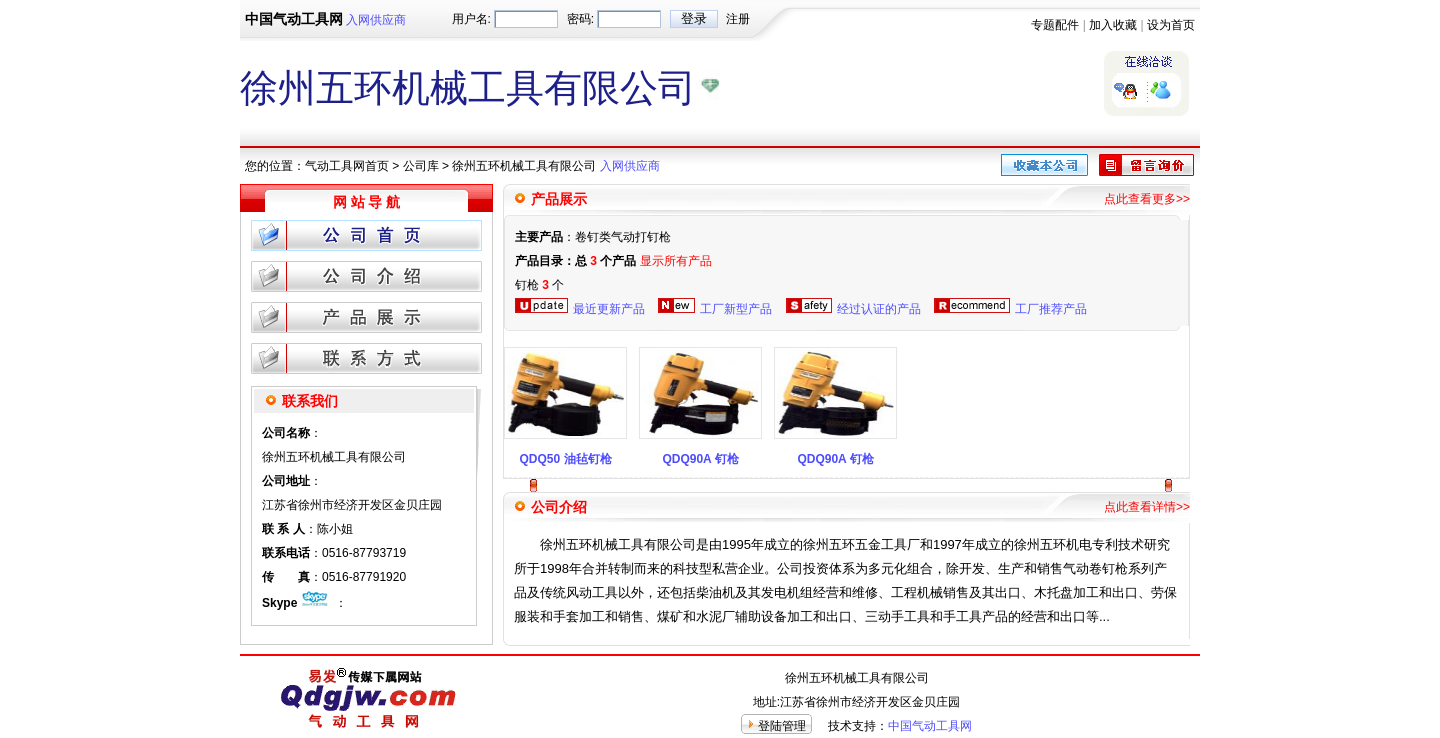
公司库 (421, 166)
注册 (738, 19)
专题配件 (1055, 25)
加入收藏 (1113, 25)
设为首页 (1171, 25)
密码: (580, 19)
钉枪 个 (539, 285)
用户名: (471, 19)
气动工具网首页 (347, 166)
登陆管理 (782, 726)
